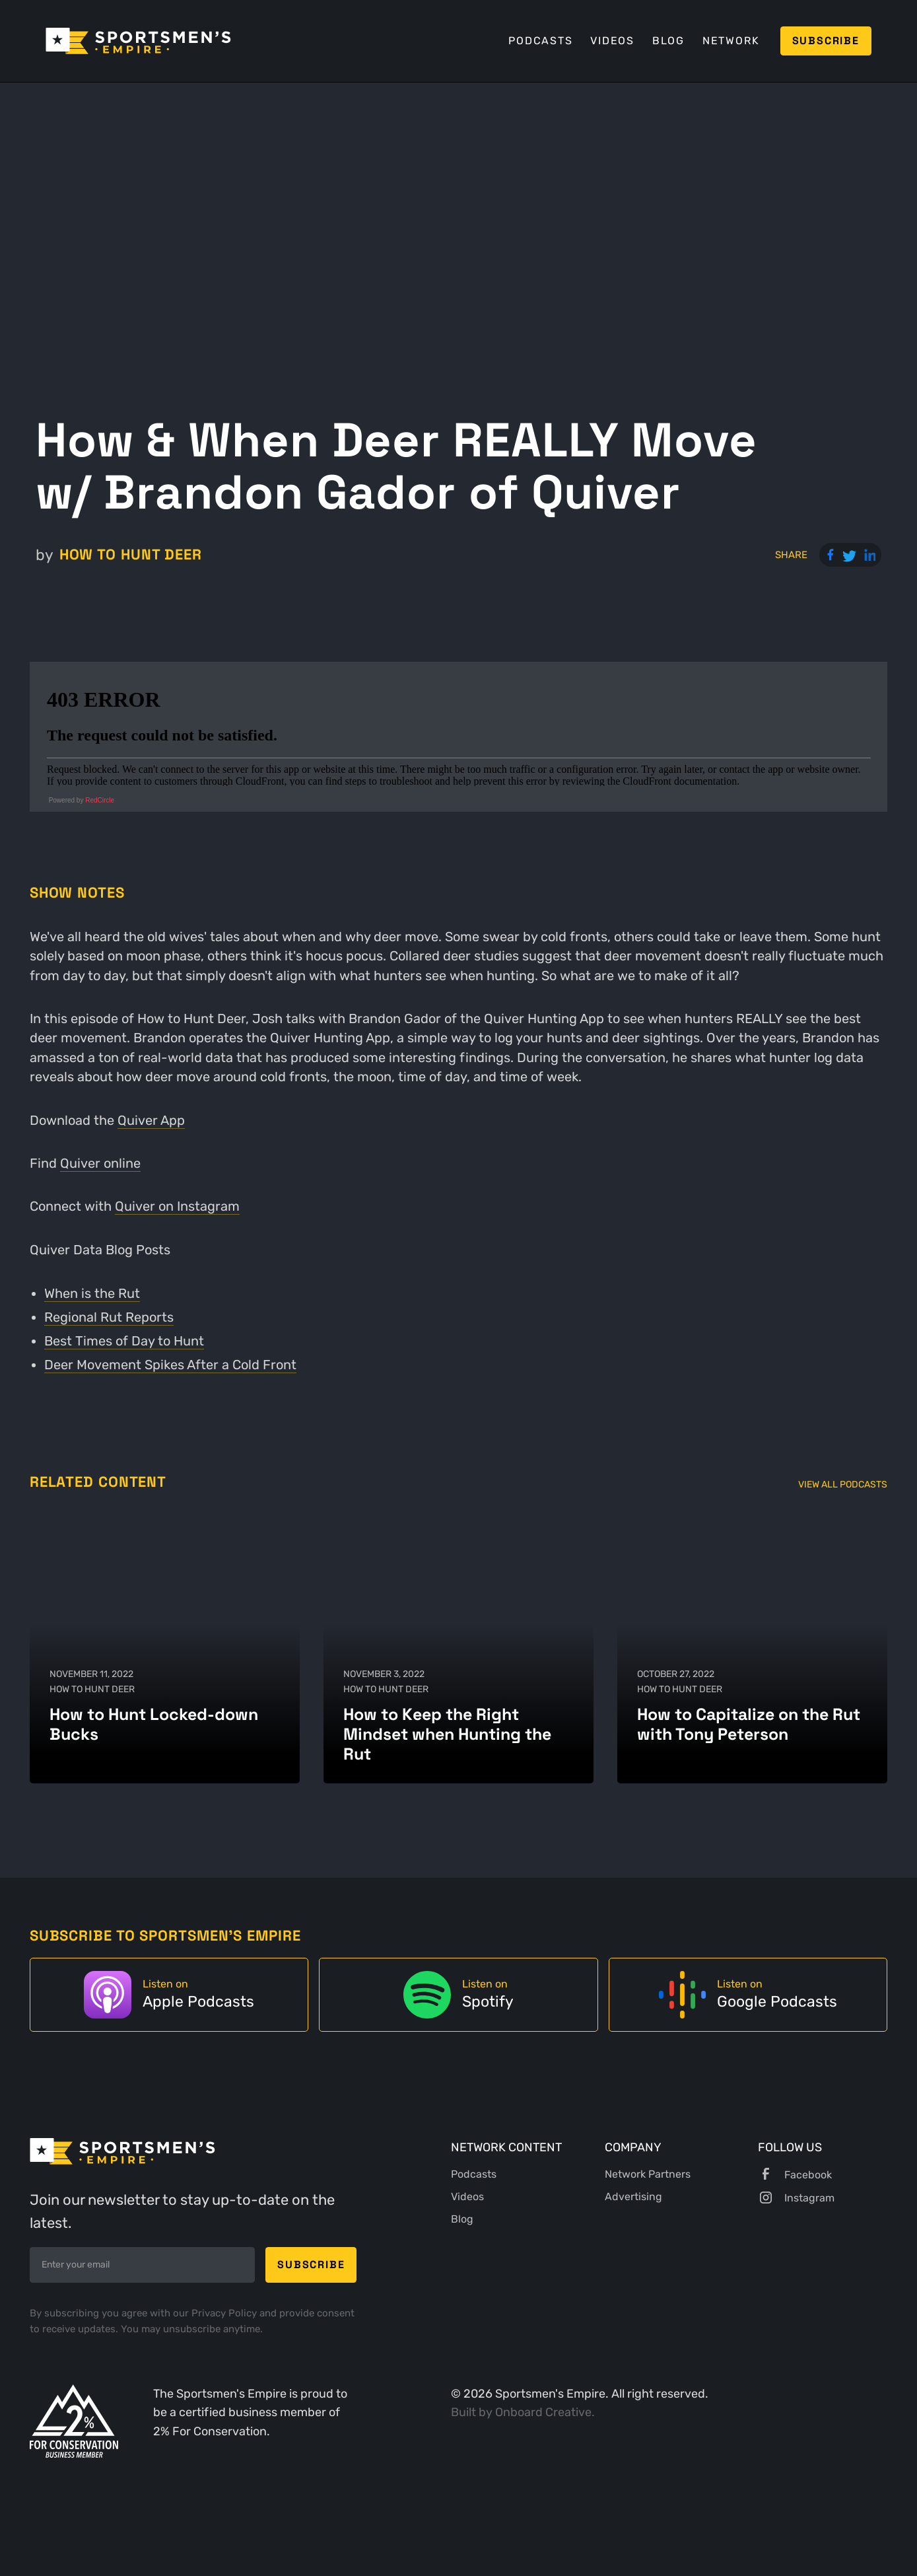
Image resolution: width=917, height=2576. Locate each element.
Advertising (633, 2196)
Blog (668, 40)
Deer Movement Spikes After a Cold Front (170, 1365)
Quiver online (100, 1163)
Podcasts (540, 40)
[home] (138, 41)
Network (731, 40)
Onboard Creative (543, 2412)
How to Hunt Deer (130, 554)
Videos (612, 40)
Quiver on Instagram (177, 1206)
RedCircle (99, 800)
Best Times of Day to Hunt (124, 1341)
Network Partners (648, 2174)
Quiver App (151, 1120)
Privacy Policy (225, 2313)
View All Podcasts (842, 1484)
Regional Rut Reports (109, 1317)
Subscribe (826, 41)
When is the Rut (92, 1293)
